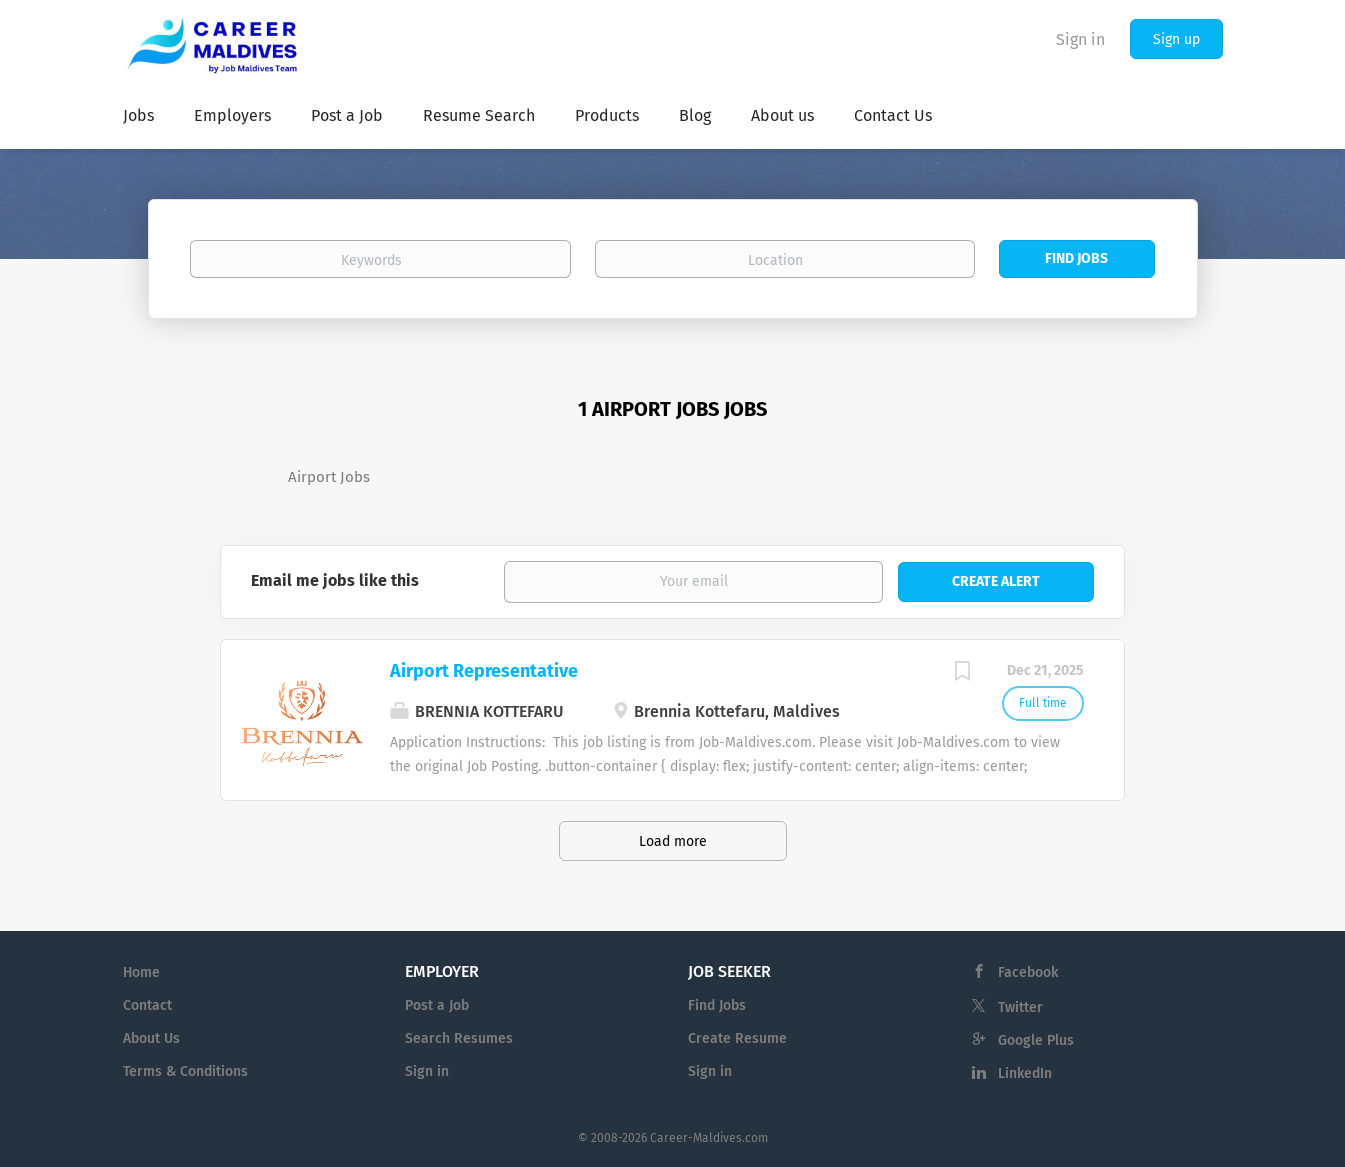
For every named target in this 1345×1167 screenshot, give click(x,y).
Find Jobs (1076, 258)
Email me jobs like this (335, 580)
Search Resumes (459, 1038)
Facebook (1028, 972)
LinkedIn (1025, 1073)
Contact (147, 1005)
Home (141, 972)
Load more (673, 841)
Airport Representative (484, 671)
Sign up (1176, 39)
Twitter (1020, 1007)
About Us (151, 1038)
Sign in (1080, 39)
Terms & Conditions (185, 1071)
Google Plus (1036, 1040)
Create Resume (737, 1038)
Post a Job (437, 1005)
